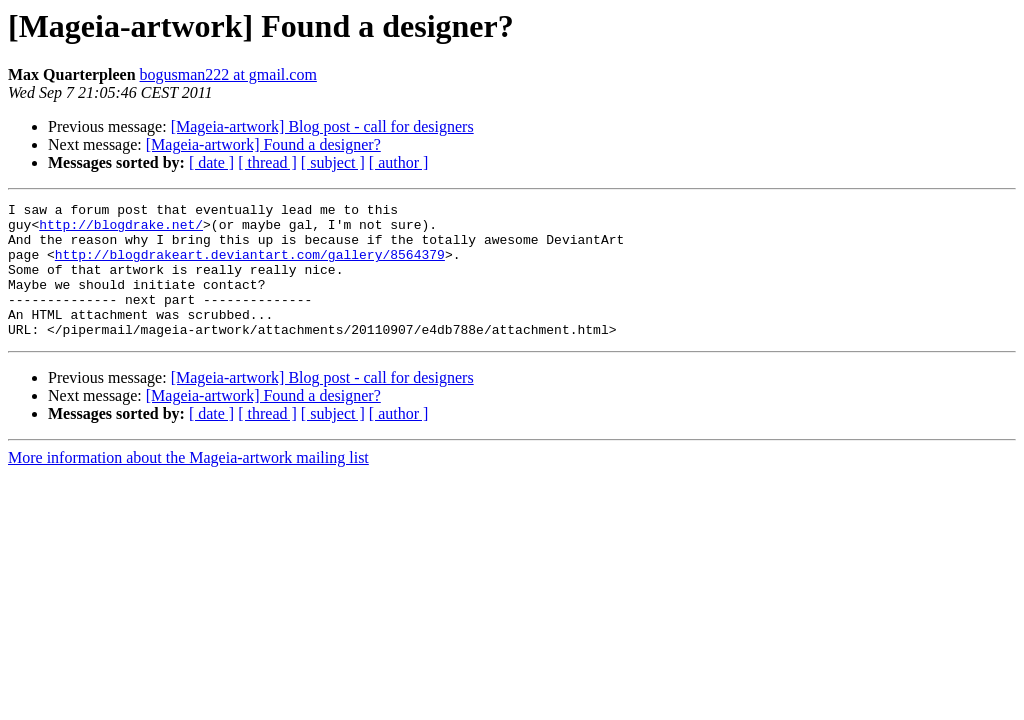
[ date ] (211, 162)
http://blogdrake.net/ (121, 230)
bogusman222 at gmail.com (228, 74)
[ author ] (399, 162)
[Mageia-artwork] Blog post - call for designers (322, 126)
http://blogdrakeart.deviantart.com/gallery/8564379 (250, 266)
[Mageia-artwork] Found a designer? (263, 144)
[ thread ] (267, 162)
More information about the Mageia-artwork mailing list (188, 484)
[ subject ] (333, 162)
